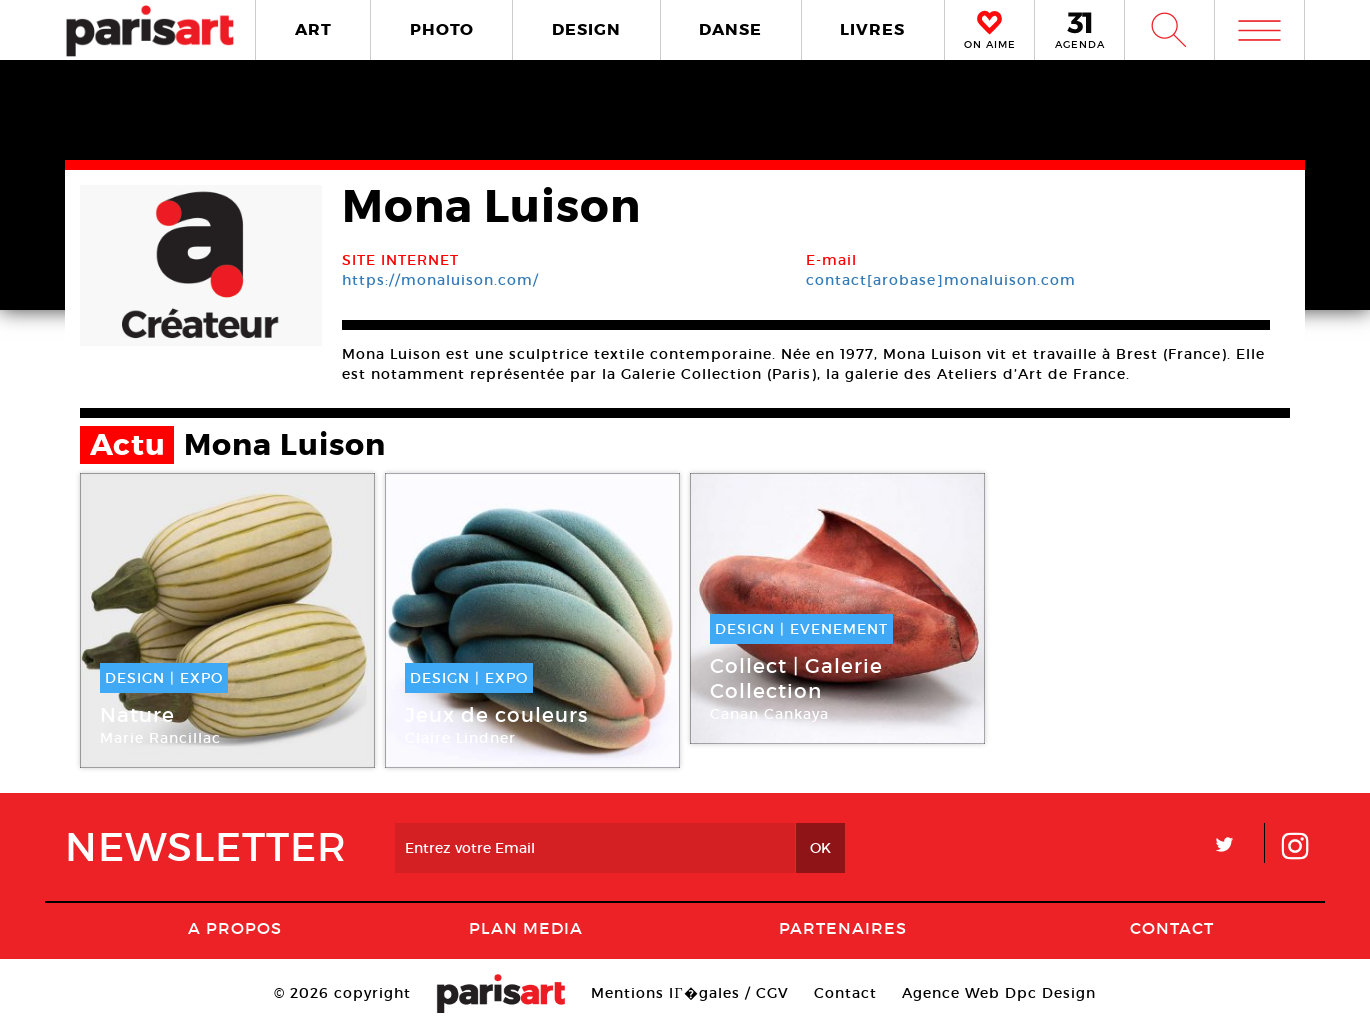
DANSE (730, 29)
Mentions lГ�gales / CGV (689, 993)
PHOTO (442, 29)
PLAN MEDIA (526, 928)
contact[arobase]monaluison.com (941, 280)
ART (313, 29)
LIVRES (872, 29)
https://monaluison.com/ (440, 280)
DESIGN (586, 29)
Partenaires (843, 928)
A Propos (235, 928)
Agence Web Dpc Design (999, 993)
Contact (1172, 928)
